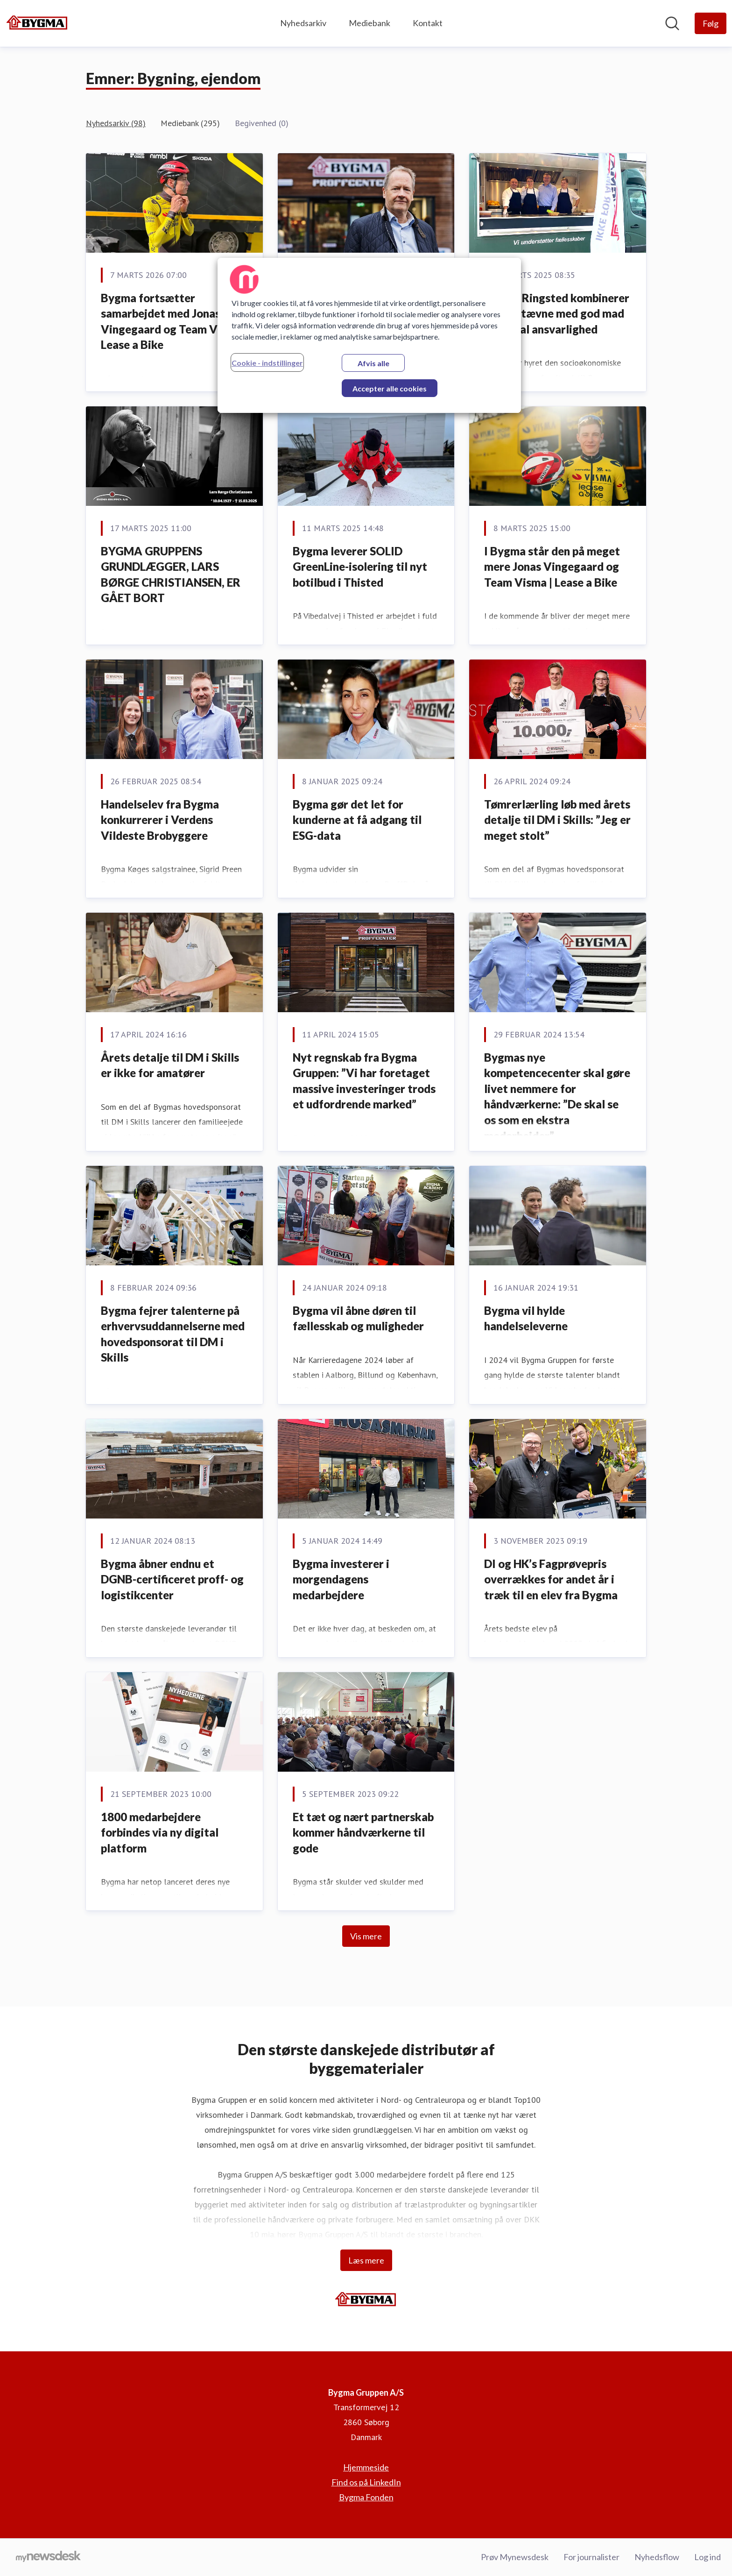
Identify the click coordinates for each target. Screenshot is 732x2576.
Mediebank (369, 23)
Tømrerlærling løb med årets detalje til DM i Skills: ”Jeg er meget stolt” (557, 819)
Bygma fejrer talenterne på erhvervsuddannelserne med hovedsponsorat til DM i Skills (173, 1334)
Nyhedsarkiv (303, 23)
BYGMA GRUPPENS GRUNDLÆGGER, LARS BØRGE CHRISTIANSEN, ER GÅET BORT (170, 574)
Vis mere (366, 1936)
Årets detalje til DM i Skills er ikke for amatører (170, 1065)
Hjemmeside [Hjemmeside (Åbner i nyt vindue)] (366, 2467)
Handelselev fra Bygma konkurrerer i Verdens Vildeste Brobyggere (160, 819)
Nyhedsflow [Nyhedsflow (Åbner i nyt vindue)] (656, 2557)
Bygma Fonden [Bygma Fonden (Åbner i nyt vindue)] (366, 2497)
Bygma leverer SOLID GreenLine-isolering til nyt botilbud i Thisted (360, 566)
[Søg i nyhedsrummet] (672, 23)
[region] (369, 335)
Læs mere (366, 2260)
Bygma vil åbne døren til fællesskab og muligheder (358, 1318)
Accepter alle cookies (389, 388)
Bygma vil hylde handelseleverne (526, 1318)
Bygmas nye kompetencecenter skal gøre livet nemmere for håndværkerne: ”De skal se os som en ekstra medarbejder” (557, 1096)
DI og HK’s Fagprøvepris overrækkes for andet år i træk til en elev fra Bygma (551, 1579)
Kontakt (428, 23)
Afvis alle (373, 363)
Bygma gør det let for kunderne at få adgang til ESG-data (357, 819)
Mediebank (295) (190, 123)
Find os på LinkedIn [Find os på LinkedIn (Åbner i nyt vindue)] (366, 2482)
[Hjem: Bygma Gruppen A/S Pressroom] (37, 23)
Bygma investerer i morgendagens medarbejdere (341, 1579)
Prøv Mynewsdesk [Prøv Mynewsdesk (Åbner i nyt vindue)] (515, 2557)
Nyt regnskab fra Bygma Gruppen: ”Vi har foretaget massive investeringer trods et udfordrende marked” (364, 1080)
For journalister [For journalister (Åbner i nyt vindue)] (591, 2557)
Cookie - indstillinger (267, 362)
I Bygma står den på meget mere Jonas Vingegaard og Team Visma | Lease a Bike (552, 566)
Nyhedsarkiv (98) (116, 123)
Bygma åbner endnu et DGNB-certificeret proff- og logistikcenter (172, 1579)
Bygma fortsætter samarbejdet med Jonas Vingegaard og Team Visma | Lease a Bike (174, 321)
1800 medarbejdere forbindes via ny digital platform (159, 1832)
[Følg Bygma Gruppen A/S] (710, 23)
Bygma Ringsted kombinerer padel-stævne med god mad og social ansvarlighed (556, 313)
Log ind (707, 2557)
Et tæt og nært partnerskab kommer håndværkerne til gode (363, 1832)
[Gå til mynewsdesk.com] (48, 2557)
